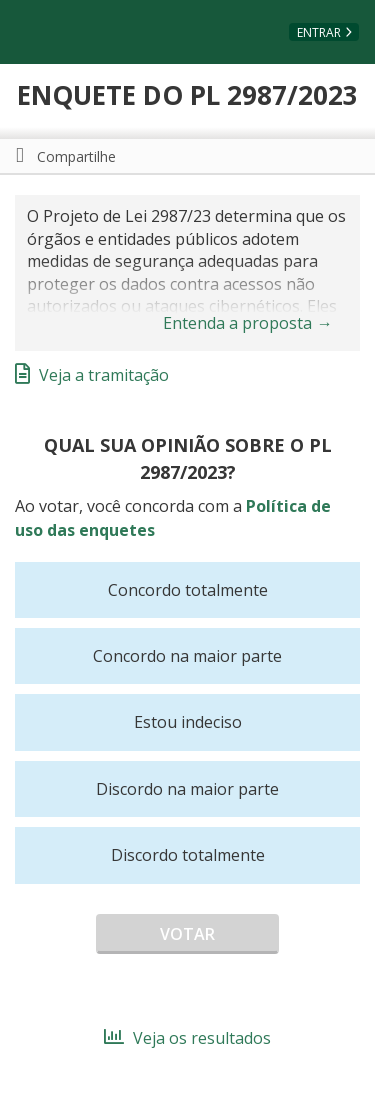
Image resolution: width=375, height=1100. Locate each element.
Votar (187, 934)
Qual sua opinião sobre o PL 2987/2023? (188, 458)
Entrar (319, 32)
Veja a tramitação (92, 375)
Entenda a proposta (248, 323)
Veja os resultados (187, 1038)
